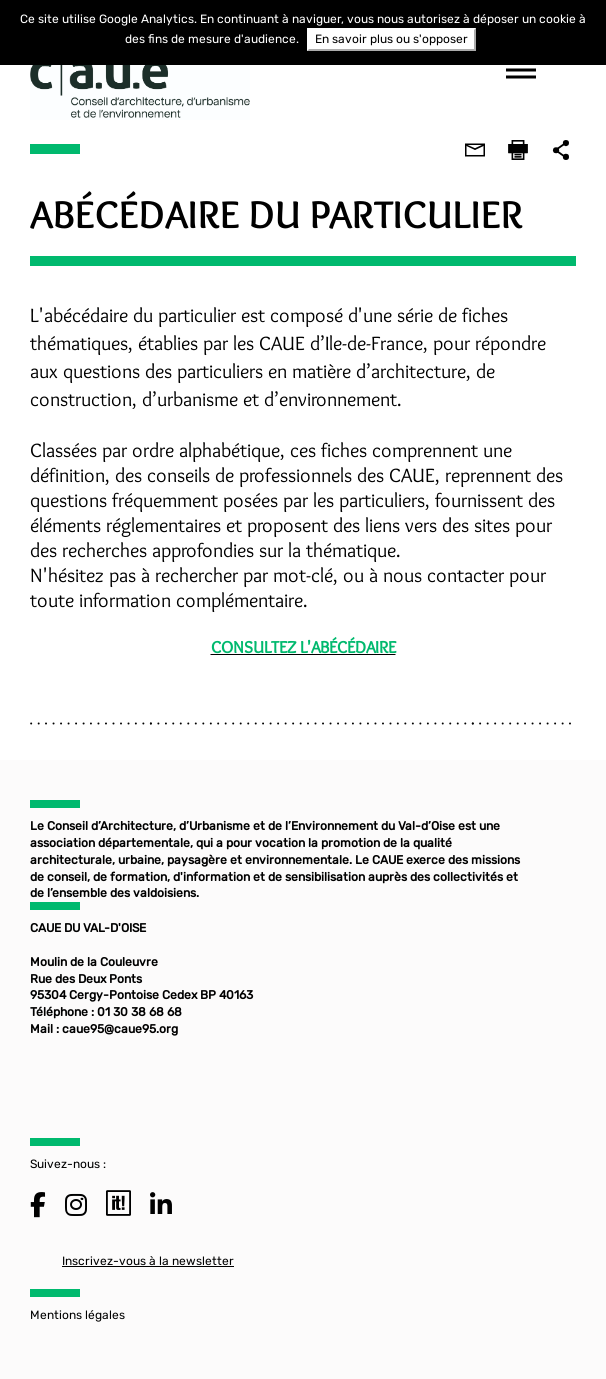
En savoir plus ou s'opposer (391, 39)
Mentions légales (77, 1315)
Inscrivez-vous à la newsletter (148, 1261)
